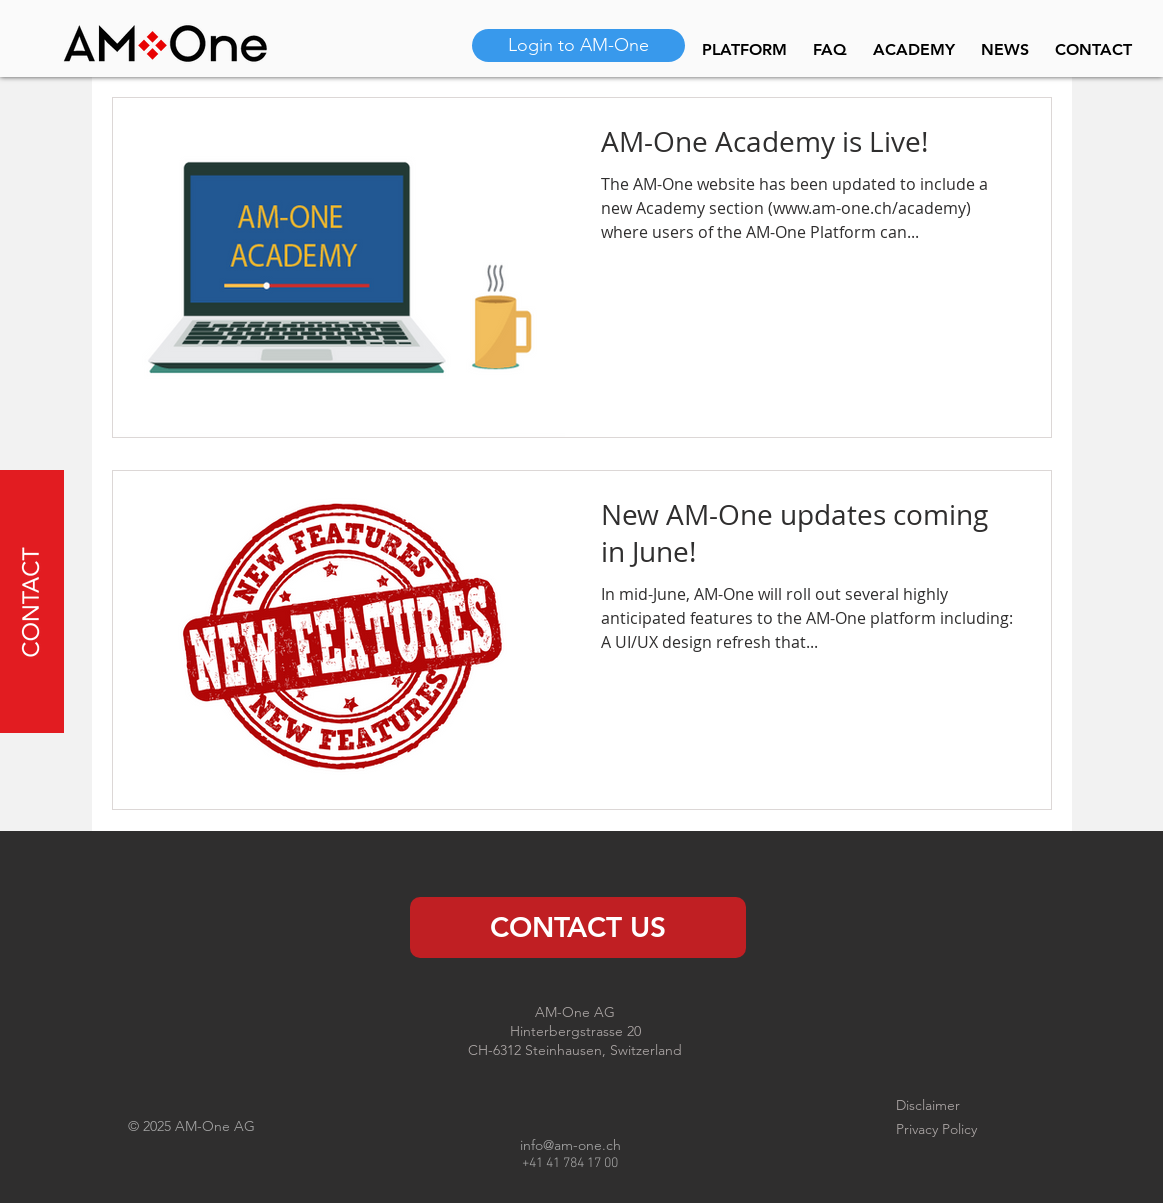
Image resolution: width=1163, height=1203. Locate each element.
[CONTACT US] (578, 927)
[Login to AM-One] (578, 45)
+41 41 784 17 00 (570, 1163)
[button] (30, 602)
